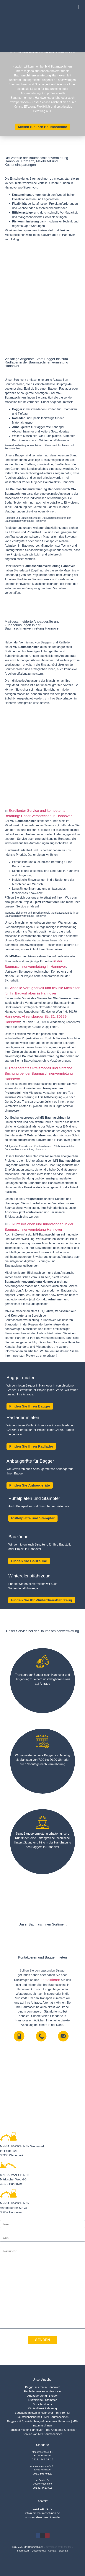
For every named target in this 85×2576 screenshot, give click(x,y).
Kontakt (52, 2550)
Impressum (23, 2550)
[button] (80, 6)
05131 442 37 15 (42, 2459)
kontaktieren (50, 1980)
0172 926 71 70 (43, 2508)
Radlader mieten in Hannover (42, 2391)
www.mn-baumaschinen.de (42, 2517)
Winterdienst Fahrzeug (42, 2408)
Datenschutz (39, 2550)
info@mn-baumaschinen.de (42, 2513)
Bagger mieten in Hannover (42, 2387)
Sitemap (63, 2550)
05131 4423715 (43, 2487)
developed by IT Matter (58, 2547)
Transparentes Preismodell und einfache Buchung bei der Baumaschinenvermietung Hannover (39, 1073)
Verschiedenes (42, 2404)
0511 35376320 (43, 2473)
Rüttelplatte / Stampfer (42, 2399)
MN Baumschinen (33, 2547)
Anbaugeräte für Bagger (42, 2395)
